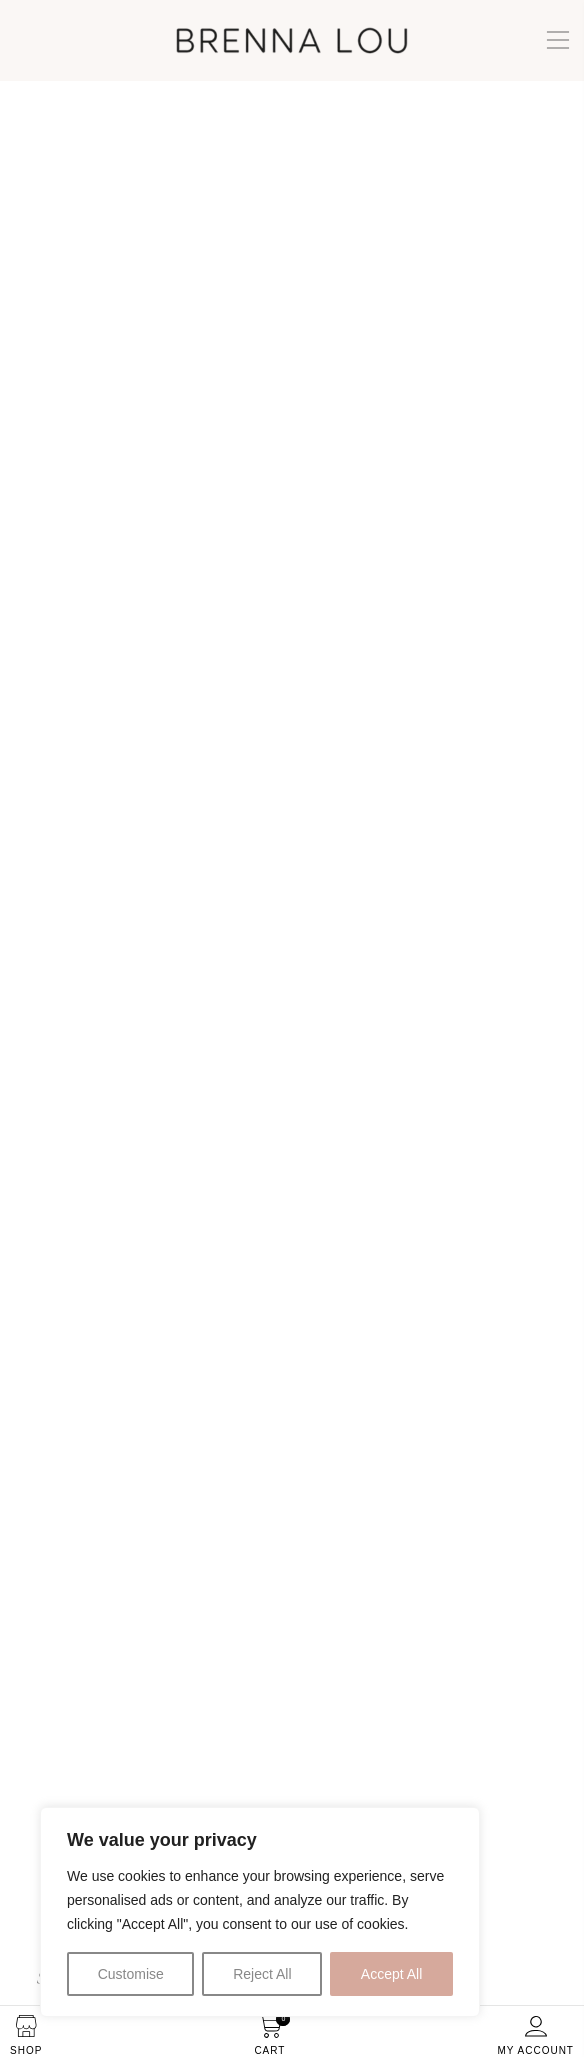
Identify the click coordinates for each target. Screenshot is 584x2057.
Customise (131, 1974)
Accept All (391, 1974)
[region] (260, 1912)
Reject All (262, 1974)
